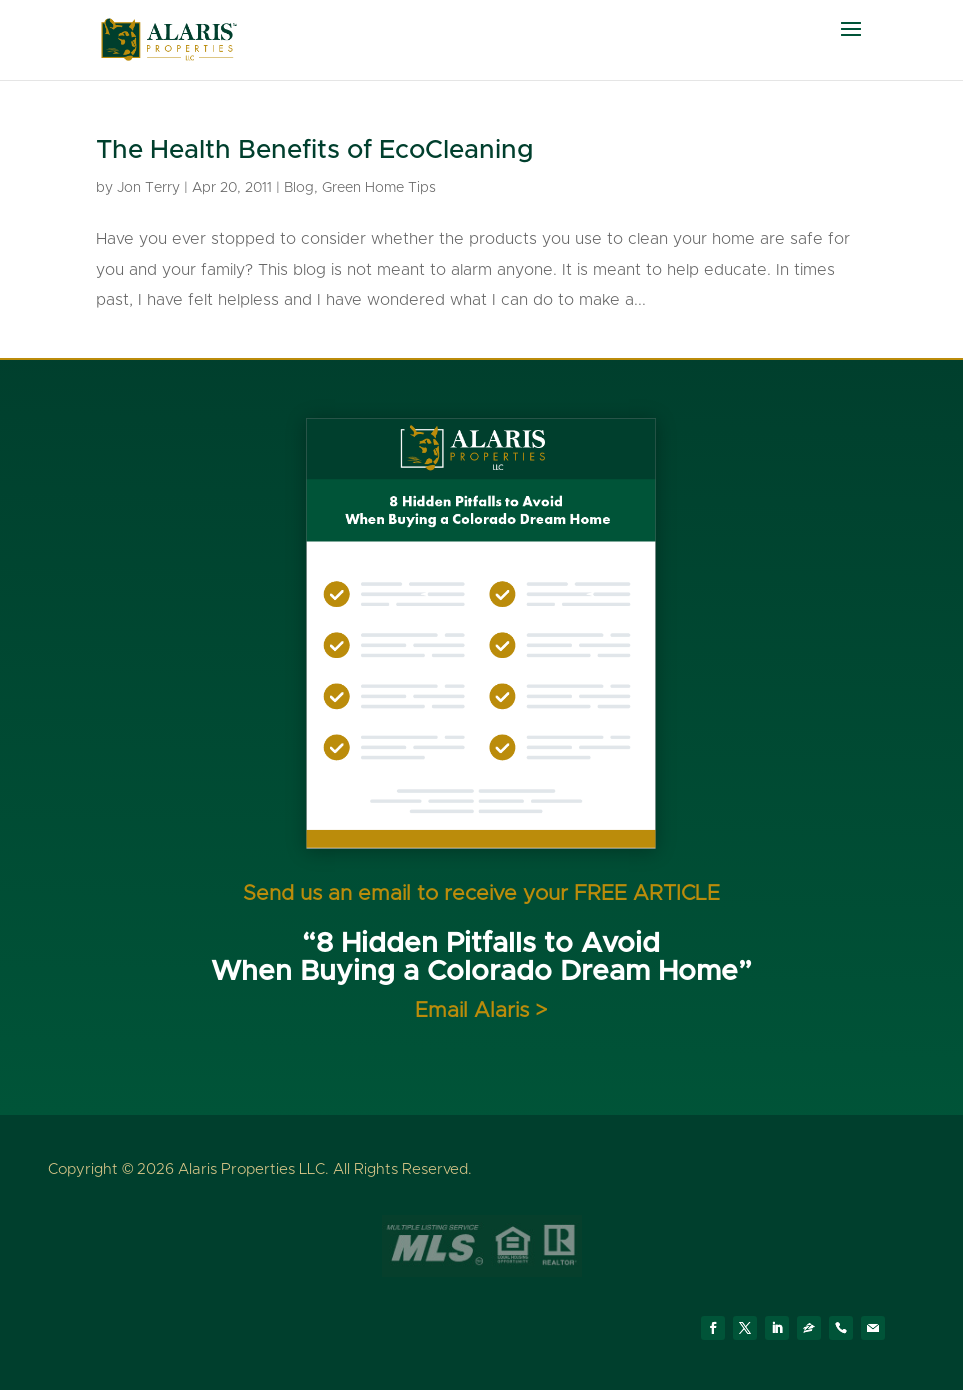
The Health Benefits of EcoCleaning (315, 150)
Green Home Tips (379, 188)
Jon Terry (148, 188)
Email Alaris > (481, 1010)
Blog (299, 188)
